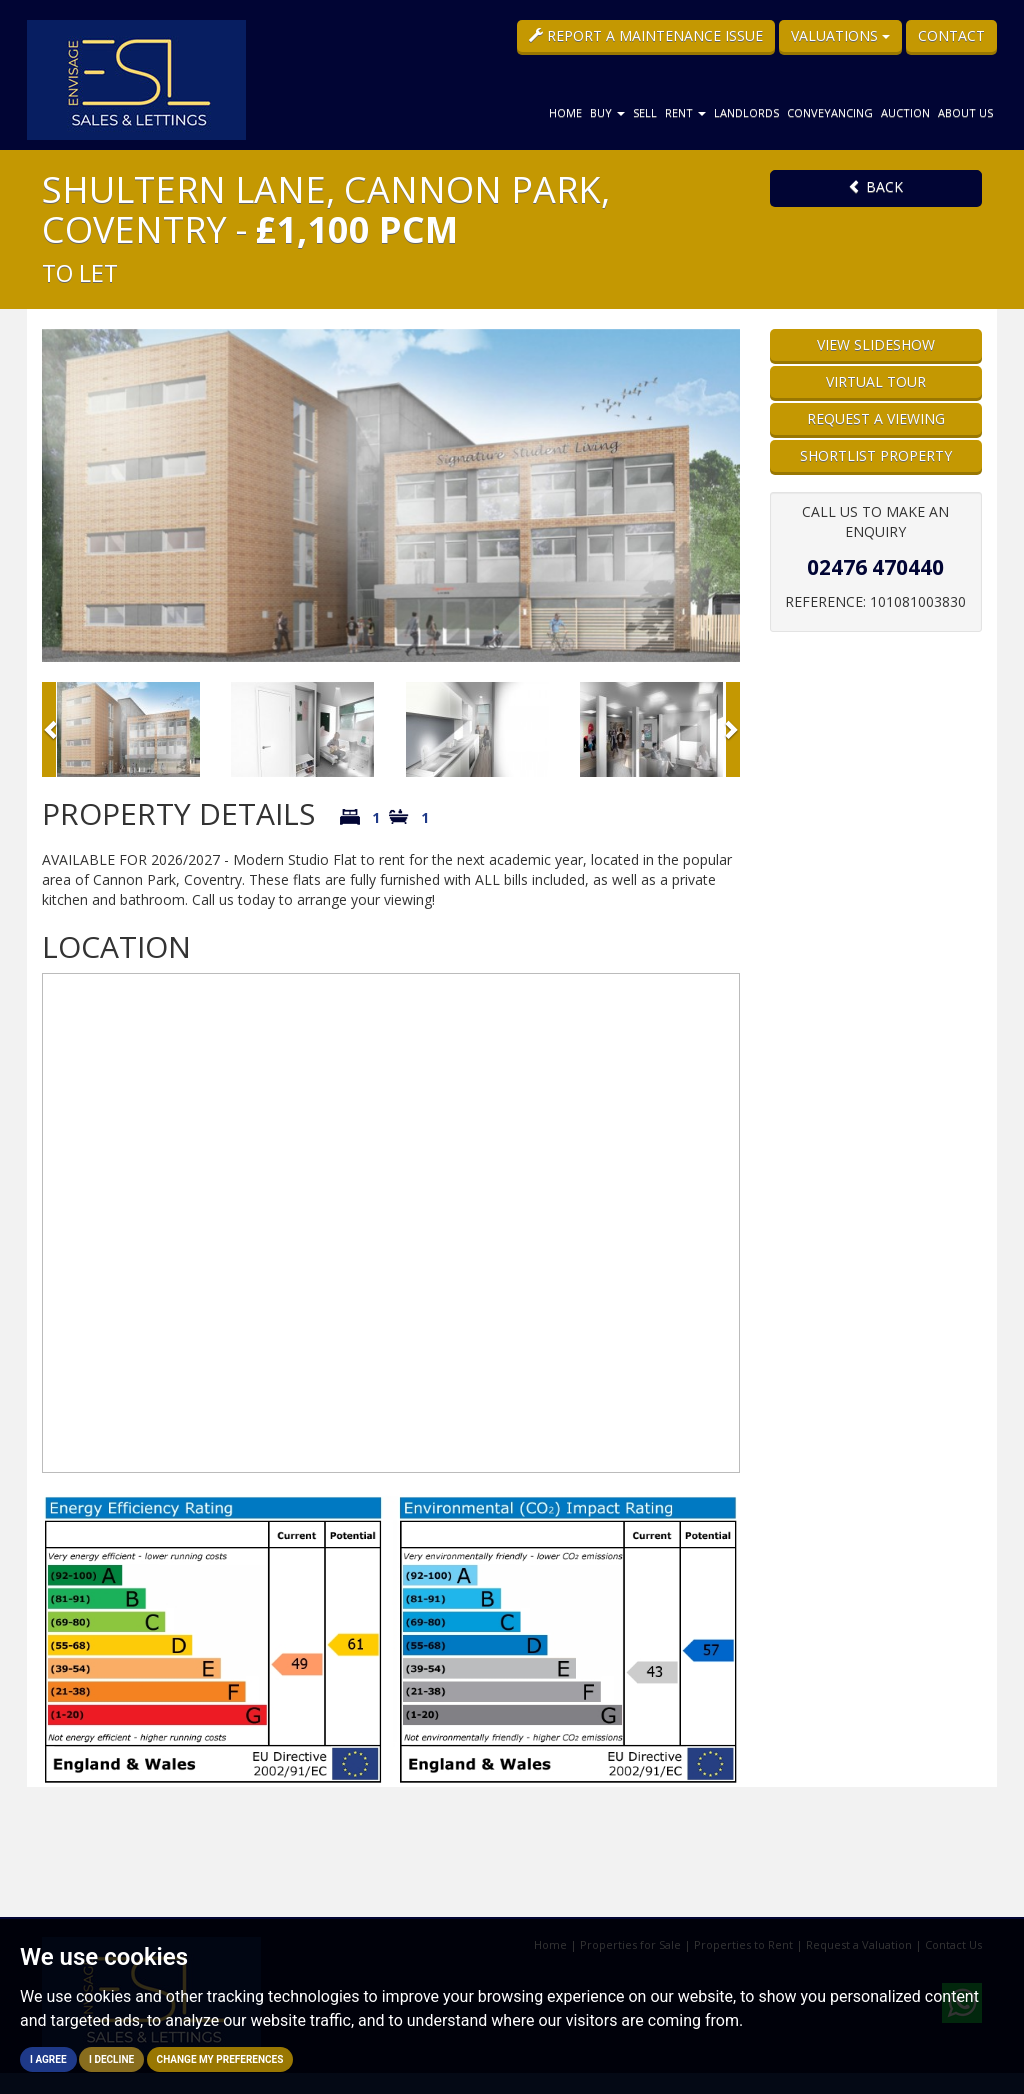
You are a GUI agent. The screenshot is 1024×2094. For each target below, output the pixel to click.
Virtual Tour (876, 381)
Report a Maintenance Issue (646, 35)
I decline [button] (111, 2059)
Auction (905, 112)
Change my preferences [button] (220, 2059)
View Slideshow (876, 344)
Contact (951, 35)
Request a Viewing (876, 418)
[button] (49, 729)
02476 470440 (875, 567)
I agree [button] (48, 2059)
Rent (685, 112)
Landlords (746, 112)
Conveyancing (830, 112)
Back (875, 186)
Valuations (840, 35)
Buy (607, 112)
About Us (965, 112)
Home (565, 112)
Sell (645, 112)
